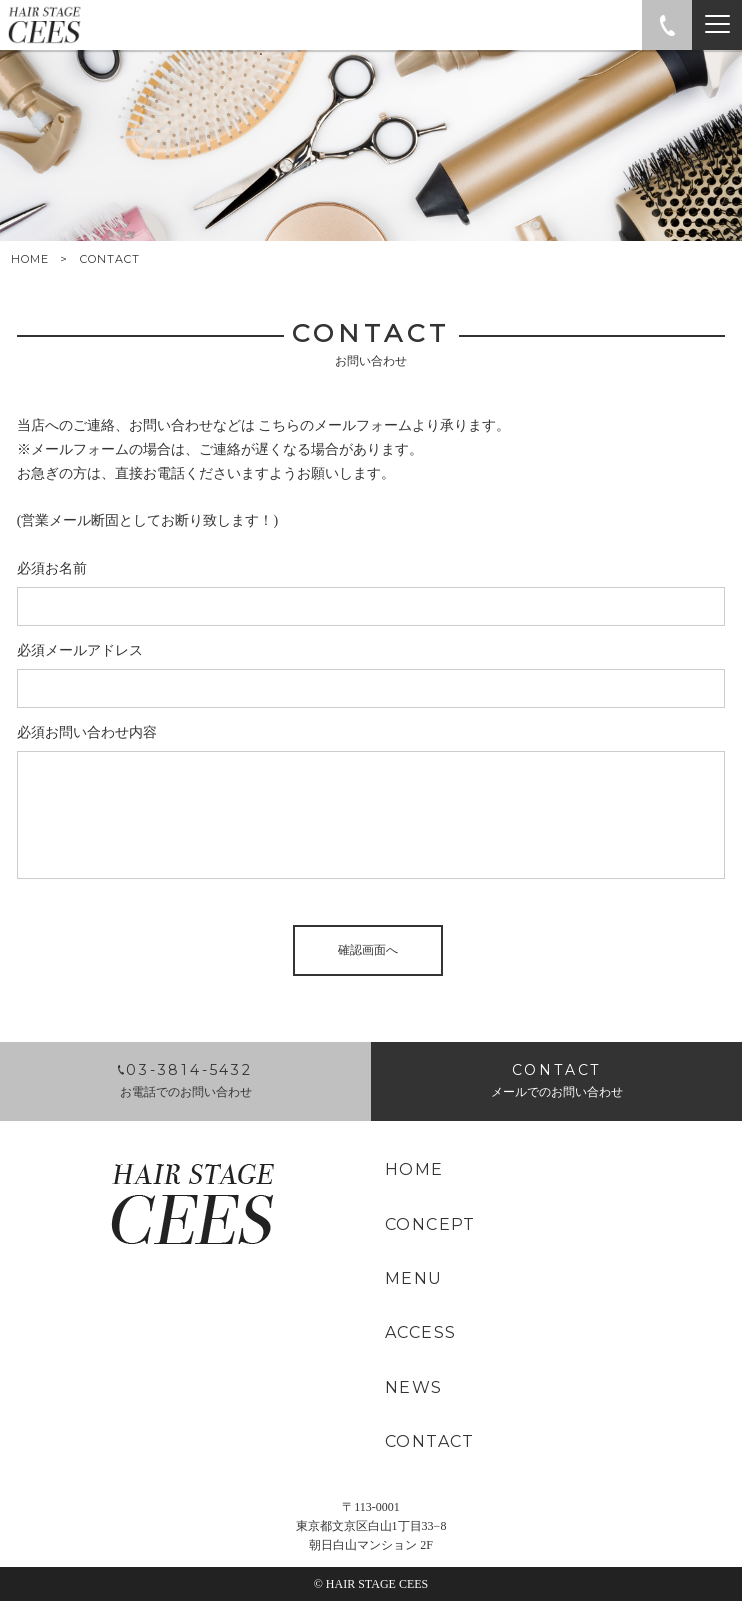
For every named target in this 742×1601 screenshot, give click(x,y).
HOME (30, 259)
